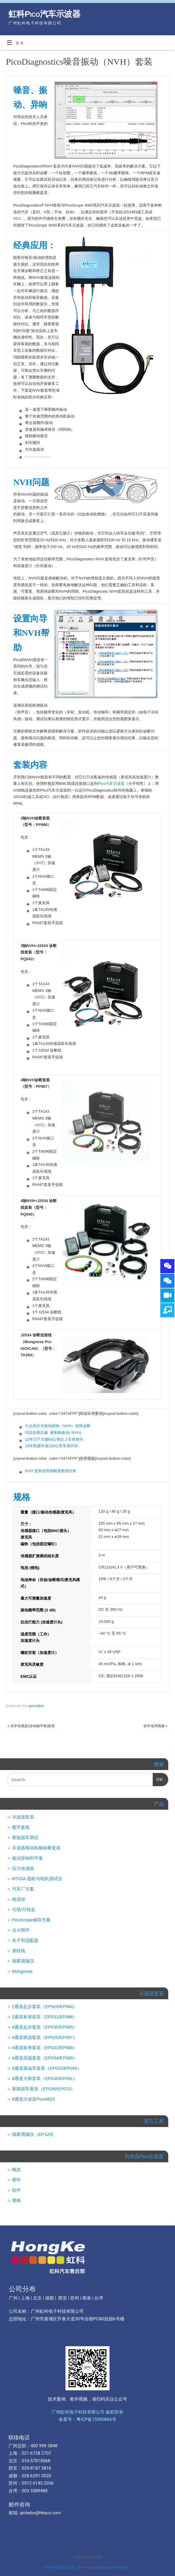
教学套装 (21, 1827)
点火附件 (21, 1930)
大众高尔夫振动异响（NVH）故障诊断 (57, 1426)
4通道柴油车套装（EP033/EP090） (47, 2068)
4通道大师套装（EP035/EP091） (45, 2078)
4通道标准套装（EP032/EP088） (45, 2047)
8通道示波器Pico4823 (33, 2098)
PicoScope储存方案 (31, 1919)
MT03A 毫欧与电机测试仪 (37, 1878)
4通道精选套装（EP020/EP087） (45, 2037)
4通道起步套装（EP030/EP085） (45, 2026)
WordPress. (122, 2567)
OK (158, 1777)
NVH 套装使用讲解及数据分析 (50, 1471)
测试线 (18, 1950)
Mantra (103, 2567)
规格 (16, 2200)
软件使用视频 (156, 1726)
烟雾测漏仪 (23, 1960)
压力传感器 (23, 1868)
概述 (16, 2169)
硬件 (16, 2179)
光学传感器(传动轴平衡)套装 (31, 1726)
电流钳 (18, 1899)
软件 (16, 2190)
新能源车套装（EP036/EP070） (43, 2088)
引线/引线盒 (23, 1909)
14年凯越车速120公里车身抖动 (51, 1446)
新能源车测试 (25, 1837)
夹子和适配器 (25, 1940)
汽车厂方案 (23, 1888)
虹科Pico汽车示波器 (44, 14)
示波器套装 (23, 1816)
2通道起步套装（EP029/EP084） (45, 2006)
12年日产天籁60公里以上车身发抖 (54, 1439)
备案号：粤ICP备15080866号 (87, 2419)
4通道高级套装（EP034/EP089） (45, 2057)
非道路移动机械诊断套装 (36, 1847)
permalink (36, 1706)
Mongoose (22, 1971)
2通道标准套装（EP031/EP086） (45, 2016)
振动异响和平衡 (27, 1858)
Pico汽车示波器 (111, 783)
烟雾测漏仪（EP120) (32, 2134)
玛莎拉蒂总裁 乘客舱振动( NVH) (53, 1432)
